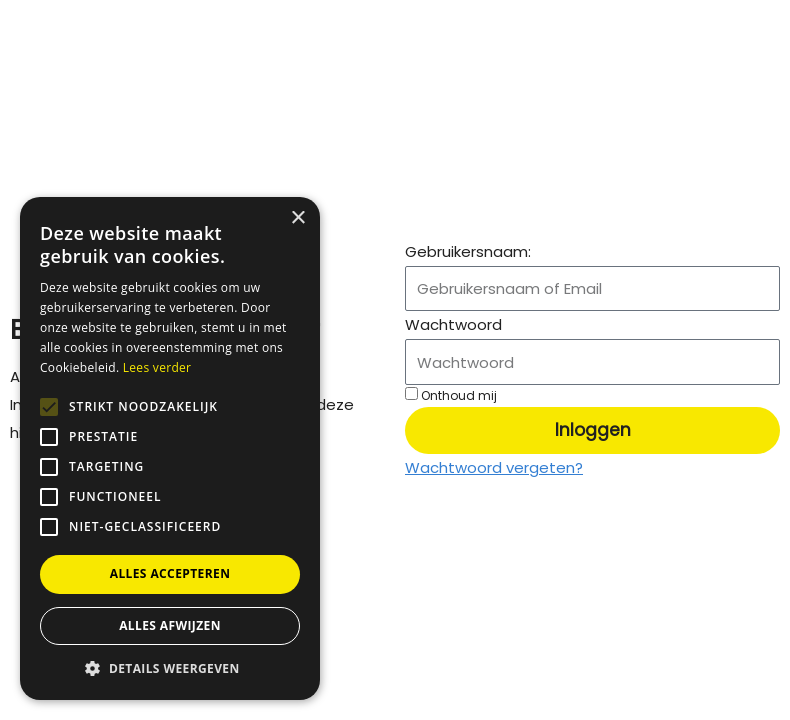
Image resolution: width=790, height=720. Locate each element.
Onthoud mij (451, 395)
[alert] (170, 448)
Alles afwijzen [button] (170, 625)
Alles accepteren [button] (170, 573)
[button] (170, 669)
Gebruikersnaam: (468, 251)
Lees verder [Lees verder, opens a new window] (157, 367)
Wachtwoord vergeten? (494, 467)
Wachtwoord (453, 324)
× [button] (297, 218)
